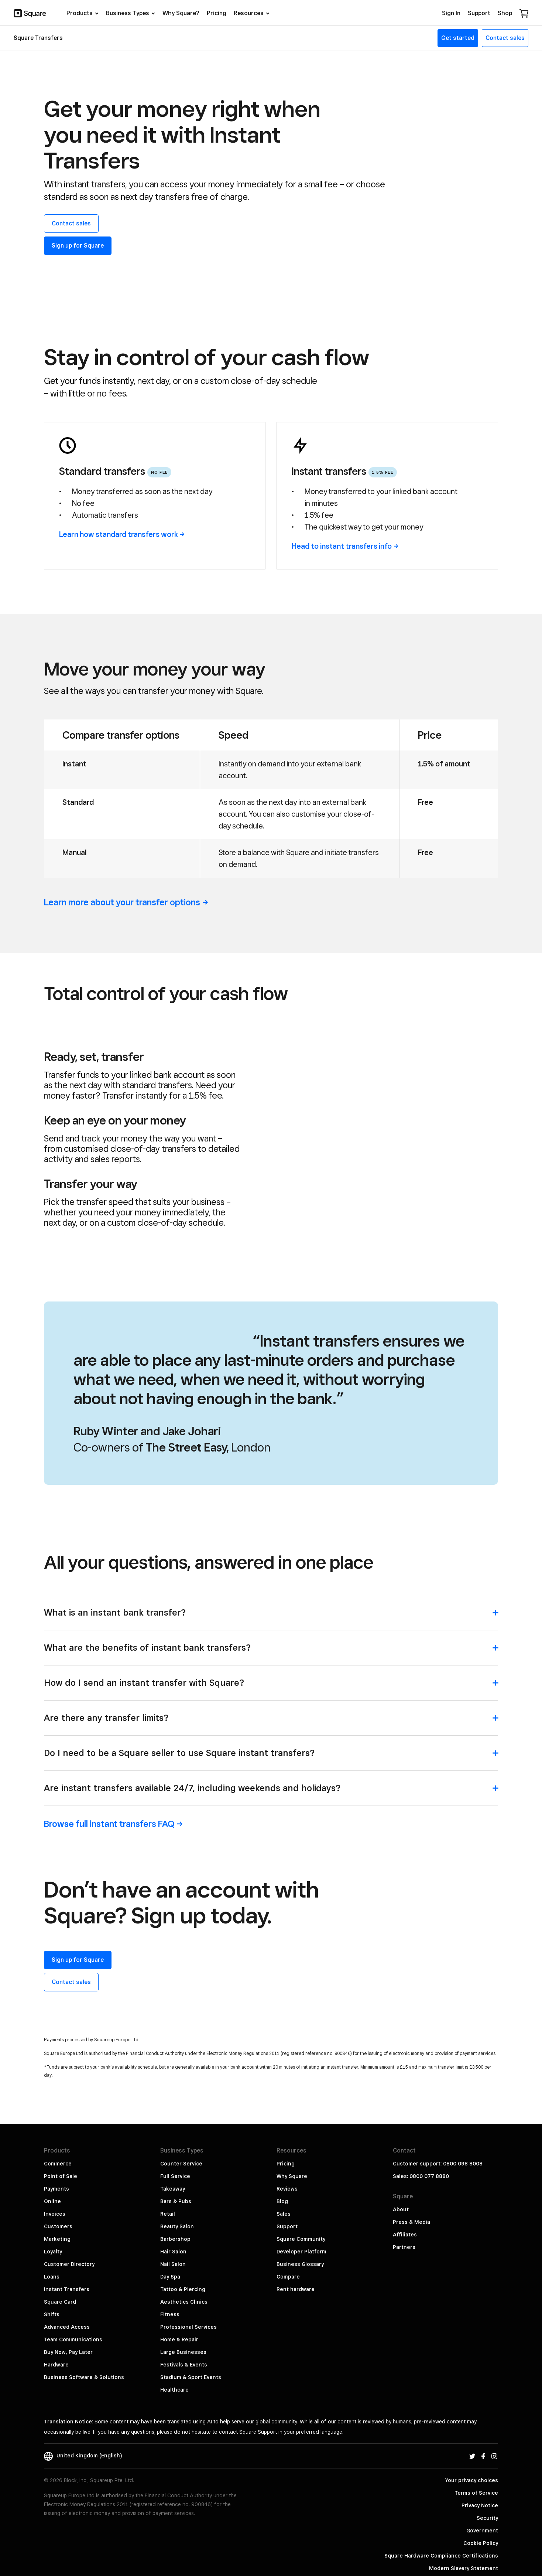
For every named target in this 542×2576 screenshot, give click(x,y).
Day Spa (170, 2233)
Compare (288, 2233)
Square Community (301, 2195)
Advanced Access (67, 2283)
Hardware (56, 2321)
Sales (284, 2170)
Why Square (292, 2132)
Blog (282, 2157)
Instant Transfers (66, 2245)
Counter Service (181, 2120)
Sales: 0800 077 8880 (421, 2132)
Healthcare (174, 2346)
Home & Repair (179, 2295)
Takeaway (172, 2145)
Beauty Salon (177, 2182)
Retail (167, 2170)
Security (487, 2474)
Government (482, 2487)
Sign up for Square (78, 245)
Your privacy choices (471, 2436)
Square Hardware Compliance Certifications (441, 2512)
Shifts (51, 2270)
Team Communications (73, 2295)
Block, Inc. (485, 2549)
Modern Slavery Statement (463, 2524)
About (401, 2165)
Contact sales (71, 223)
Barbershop (175, 2195)
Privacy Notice (480, 2461)
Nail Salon (173, 2220)
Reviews (287, 2145)
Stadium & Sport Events (190, 2333)
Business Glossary (300, 2220)
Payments (56, 2145)
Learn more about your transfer (126, 902)
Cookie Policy (480, 2499)
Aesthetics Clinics (183, 2258)
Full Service (175, 2132)
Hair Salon (173, 2208)
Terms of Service (476, 2449)
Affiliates (405, 2191)
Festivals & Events (183, 2321)
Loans (51, 2233)
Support (287, 2182)
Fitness (169, 2270)
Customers (58, 2182)
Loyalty (53, 2208)
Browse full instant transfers (113, 1779)
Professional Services (188, 2283)
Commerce (58, 2120)
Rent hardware (296, 2245)
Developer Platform (301, 2208)
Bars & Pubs (175, 2157)
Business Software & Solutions (84, 2333)
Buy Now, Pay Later (68, 2308)
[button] (271, 1572)
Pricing (286, 2120)
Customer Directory (69, 2220)
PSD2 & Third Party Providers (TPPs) (452, 2537)
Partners (404, 2203)
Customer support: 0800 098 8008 (438, 2120)
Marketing (57, 2195)
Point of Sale (60, 2132)
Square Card (60, 2258)
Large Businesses (183, 2308)
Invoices (54, 2170)
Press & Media (411, 2178)
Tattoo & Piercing (182, 2245)
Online (52, 2157)
